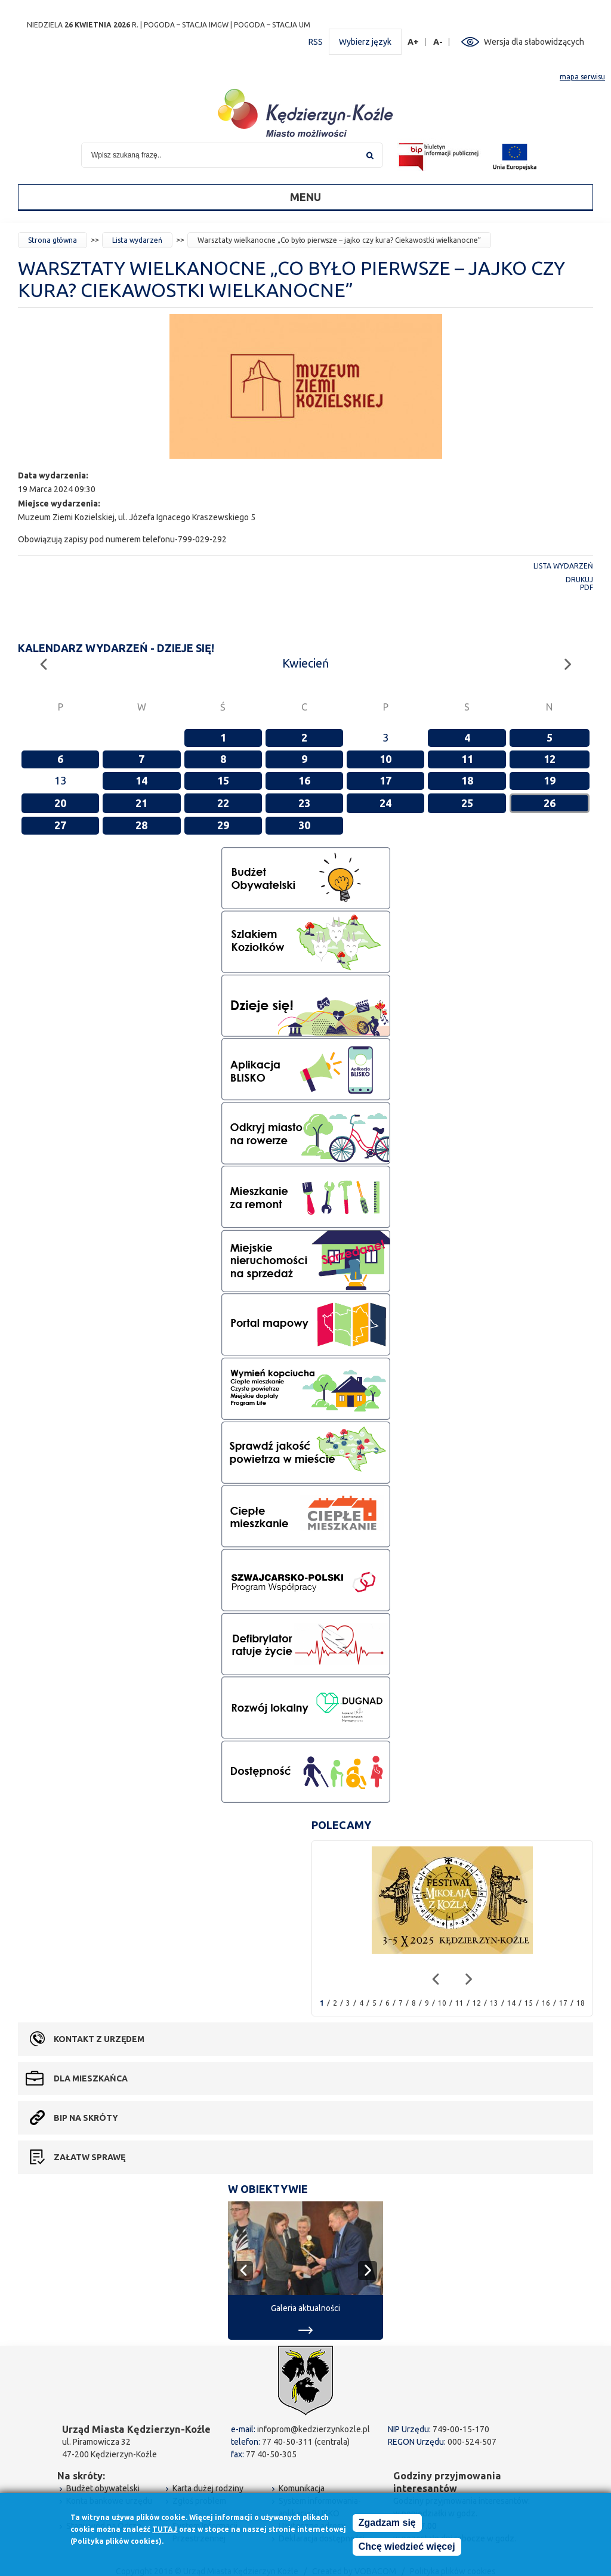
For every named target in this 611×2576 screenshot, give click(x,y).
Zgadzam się (387, 2524)
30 (304, 825)
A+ (413, 42)
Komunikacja (302, 2488)
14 (141, 780)
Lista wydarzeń (137, 240)
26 (550, 803)
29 (223, 825)
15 (223, 780)
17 (385, 780)
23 (304, 803)
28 (141, 825)
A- (438, 42)
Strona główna (52, 240)
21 (141, 803)
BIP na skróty (86, 2118)
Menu (305, 197)
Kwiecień (305, 663)
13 (494, 2003)
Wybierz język (365, 42)
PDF (586, 587)
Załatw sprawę (89, 2157)
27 (60, 825)
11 (467, 759)
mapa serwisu (582, 77)
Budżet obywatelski (103, 2488)
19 (550, 780)
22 (223, 803)
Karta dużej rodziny (207, 2488)
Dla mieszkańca (91, 2078)
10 (385, 759)
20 (60, 803)
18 (467, 780)
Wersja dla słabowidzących (534, 42)
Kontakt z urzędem (99, 2039)
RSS (315, 42)
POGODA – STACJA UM (272, 25)
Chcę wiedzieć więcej (407, 2548)
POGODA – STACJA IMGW (186, 25)
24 (385, 803)
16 (304, 780)
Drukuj (579, 579)
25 (467, 803)
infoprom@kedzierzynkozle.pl (313, 2429)
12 (550, 759)
